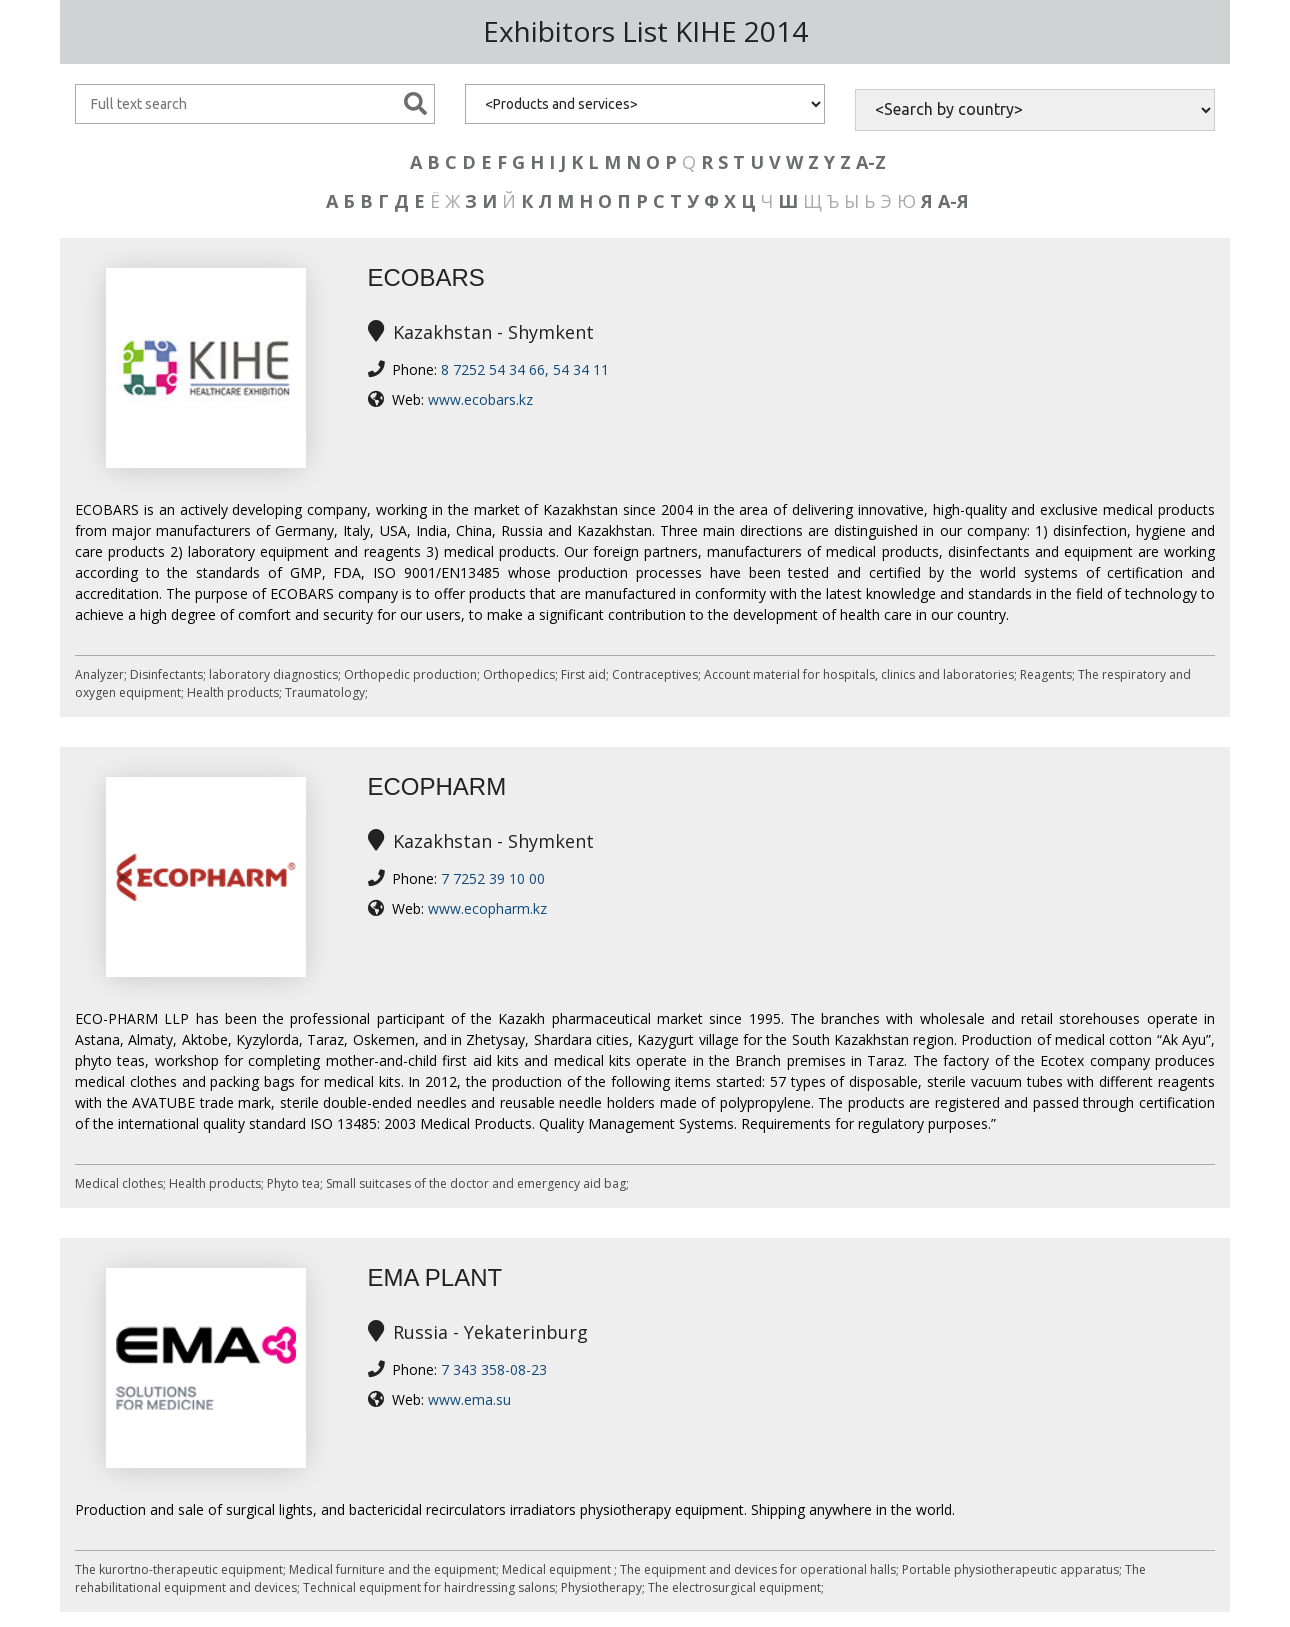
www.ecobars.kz (480, 399)
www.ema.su (469, 1399)
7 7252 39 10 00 (493, 878)
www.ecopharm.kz (487, 908)
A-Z (871, 162)
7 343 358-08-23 (494, 1369)
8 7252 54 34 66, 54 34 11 (525, 369)
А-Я (953, 201)
